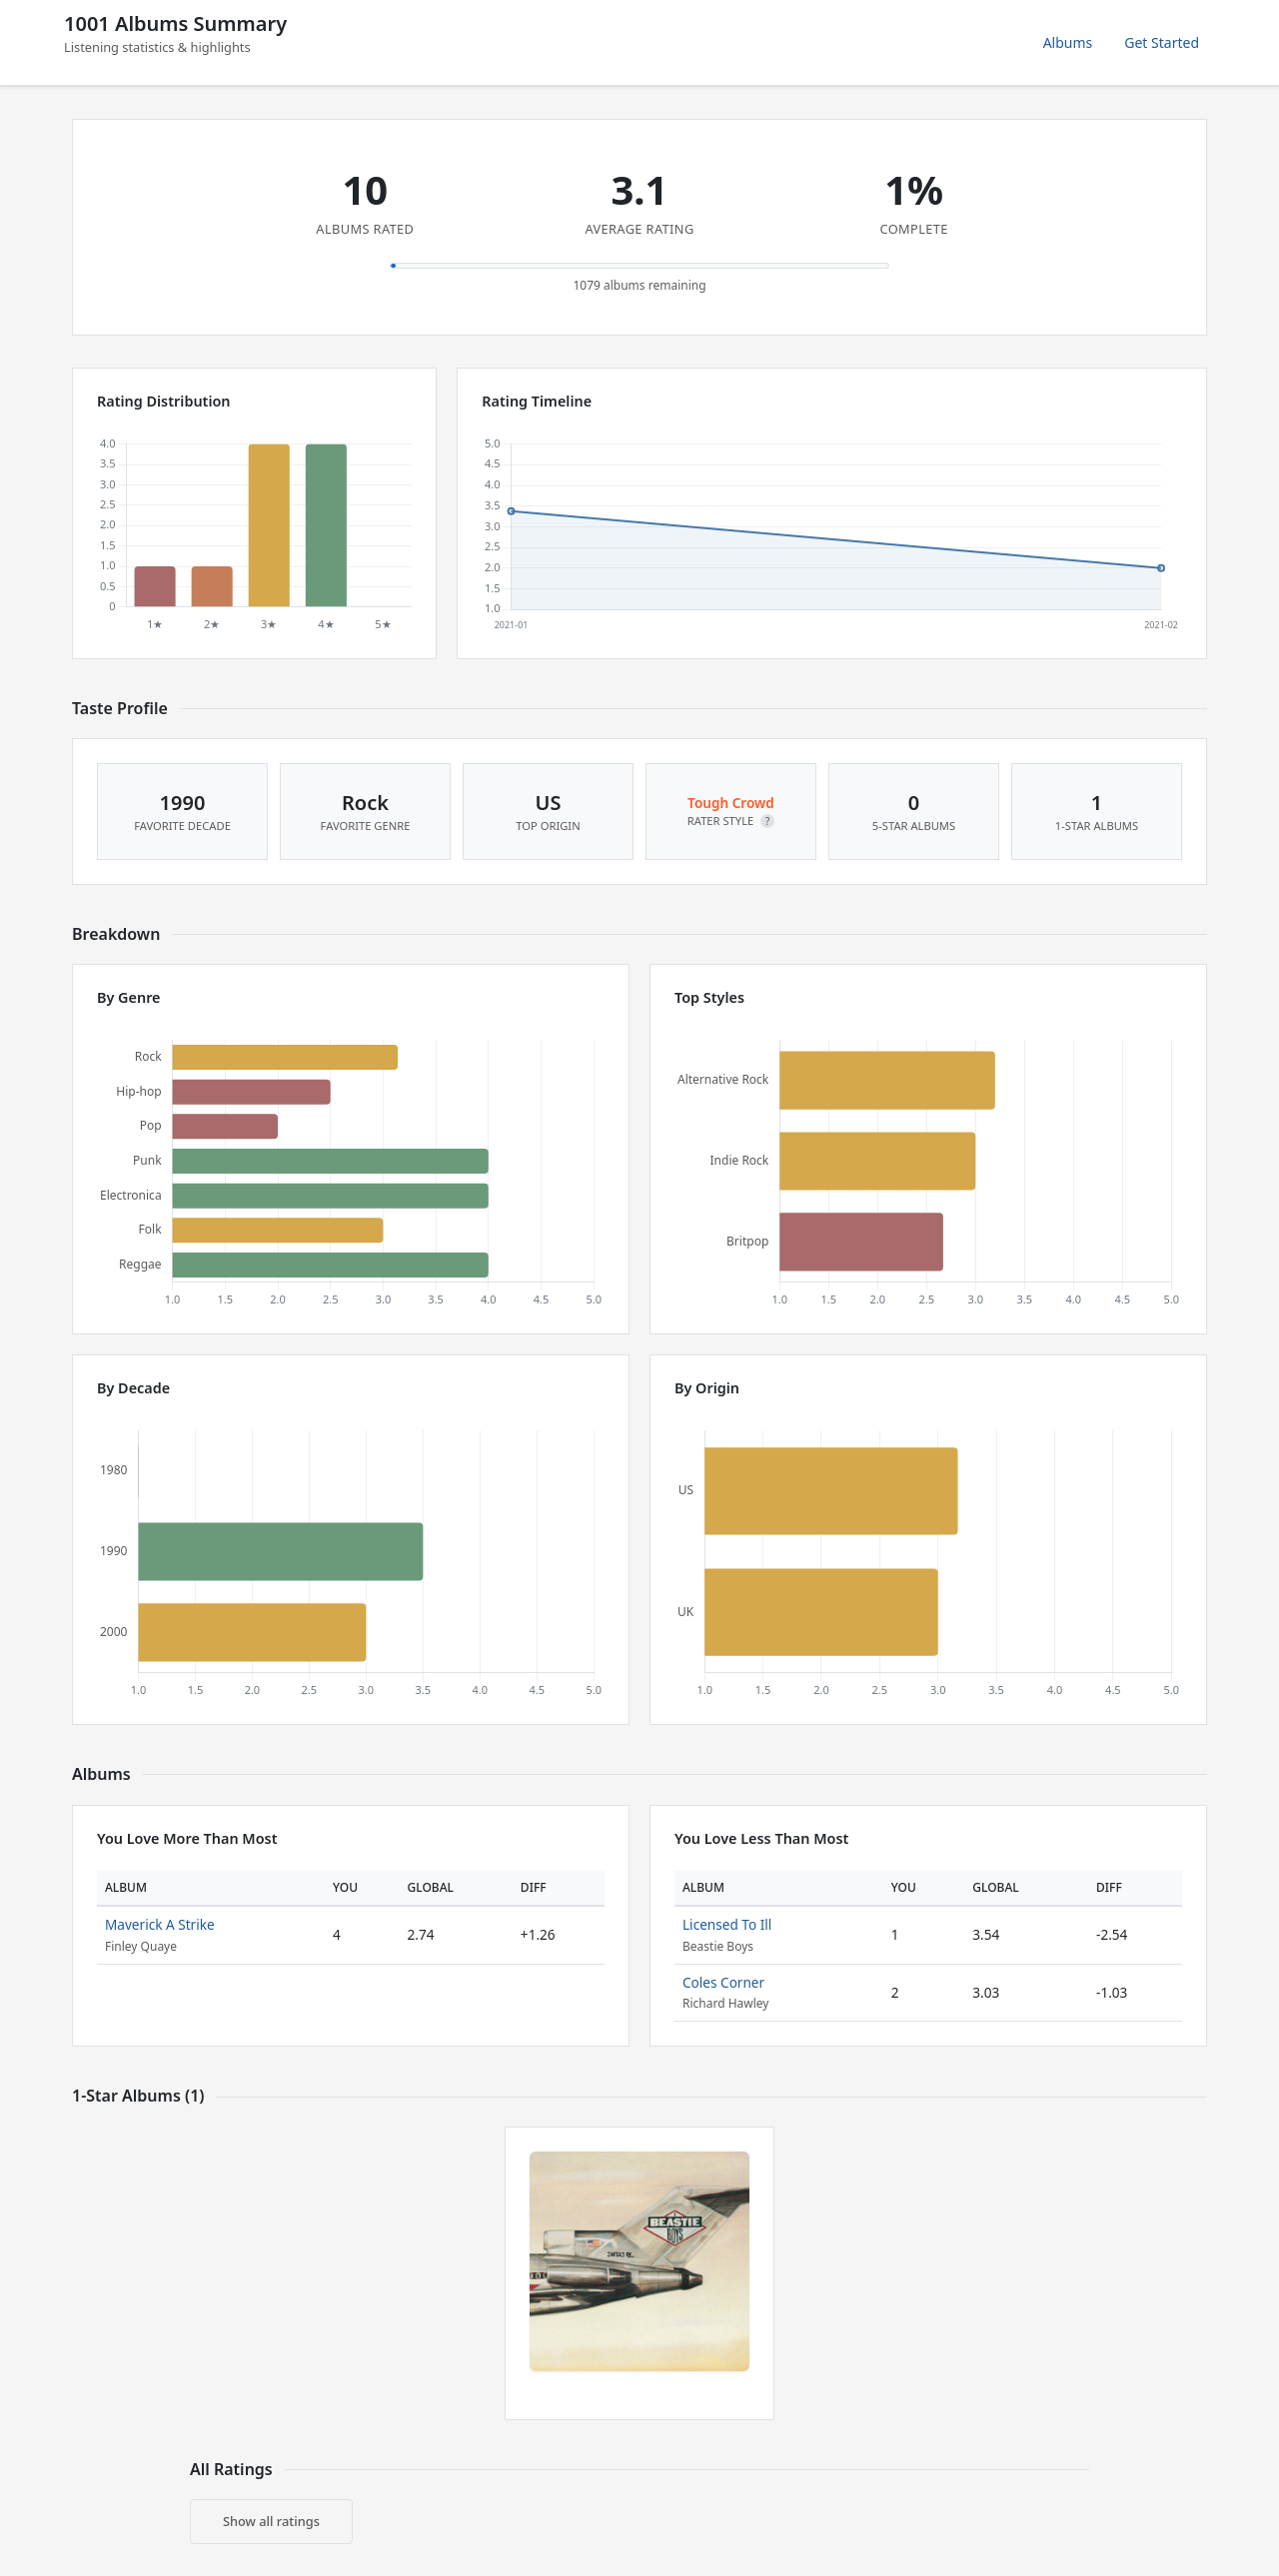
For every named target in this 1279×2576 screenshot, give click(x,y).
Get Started (1161, 42)
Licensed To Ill (726, 1924)
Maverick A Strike (160, 1924)
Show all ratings (271, 2521)
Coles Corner (723, 1982)
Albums (1068, 42)
